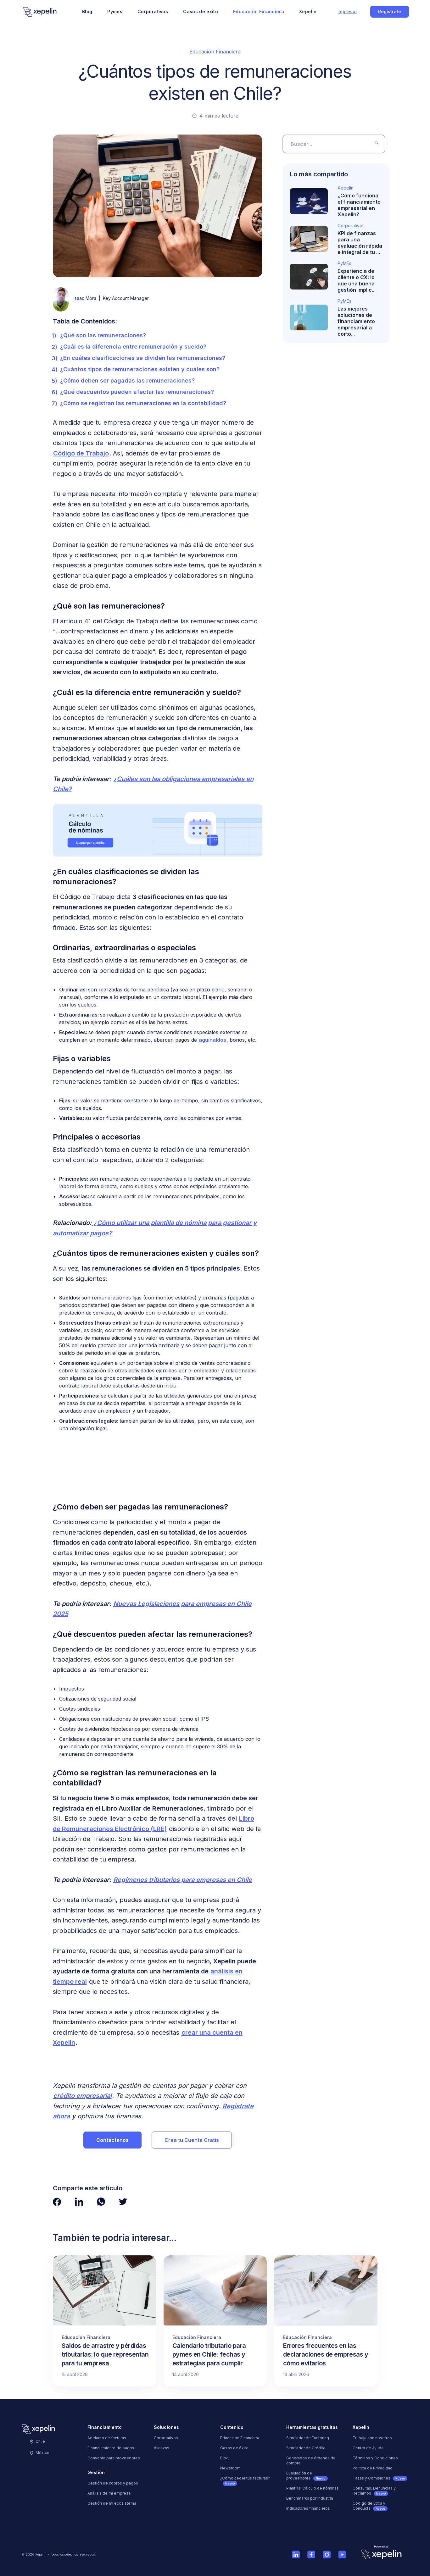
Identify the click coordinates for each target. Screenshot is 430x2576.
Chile (37, 2441)
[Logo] (40, 12)
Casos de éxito (200, 11)
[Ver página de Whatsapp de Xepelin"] (101, 2202)
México (39, 2452)
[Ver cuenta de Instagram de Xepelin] (327, 2554)
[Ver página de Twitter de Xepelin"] (123, 2202)
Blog (87, 11)
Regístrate (389, 11)
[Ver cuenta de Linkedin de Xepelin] (296, 2554)
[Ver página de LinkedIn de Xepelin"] (79, 2202)
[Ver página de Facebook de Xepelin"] (57, 2202)
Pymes (114, 11)
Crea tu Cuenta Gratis (192, 2140)
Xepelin (307, 11)
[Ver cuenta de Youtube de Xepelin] (342, 2554)
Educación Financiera (258, 11)
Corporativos (152, 11)
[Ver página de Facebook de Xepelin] (311, 2554)
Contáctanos (112, 2140)
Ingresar (347, 11)
